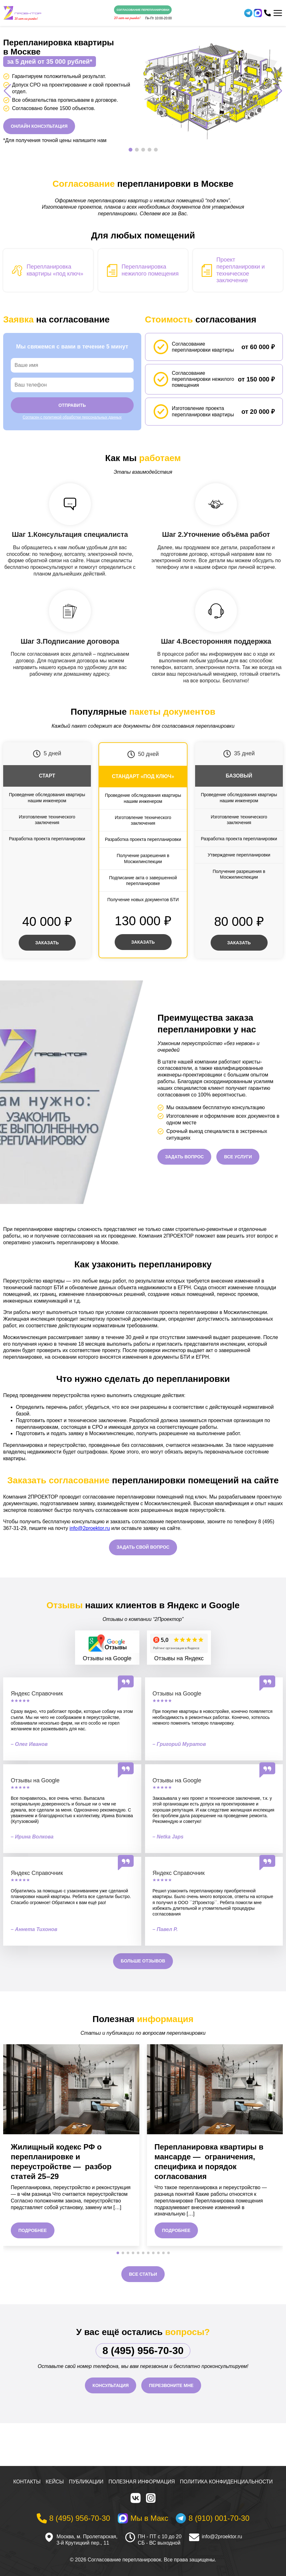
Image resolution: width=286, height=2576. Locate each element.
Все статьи (143, 2274)
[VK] (135, 2498)
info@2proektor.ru (89, 1528)
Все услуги (238, 1156)
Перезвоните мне (171, 2385)
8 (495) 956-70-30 (142, 2350)
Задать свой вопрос (143, 1547)
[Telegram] (248, 13)
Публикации (86, 2481)
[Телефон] (267, 13)
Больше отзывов (143, 1960)
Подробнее (32, 2230)
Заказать (47, 942)
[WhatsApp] (258, 13)
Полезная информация (142, 2481)
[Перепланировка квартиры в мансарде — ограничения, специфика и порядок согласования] (215, 2089)
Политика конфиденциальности (226, 2481)
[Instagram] (151, 2498)
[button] (130, 150)
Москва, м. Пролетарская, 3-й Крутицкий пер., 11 (87, 2540)
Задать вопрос (184, 1156)
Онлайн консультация (39, 126)
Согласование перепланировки (143, 9)
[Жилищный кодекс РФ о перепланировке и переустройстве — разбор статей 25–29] (71, 2089)
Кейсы (55, 2481)
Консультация (110, 2385)
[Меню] (278, 13)
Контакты (27, 2481)
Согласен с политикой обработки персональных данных (72, 417)
